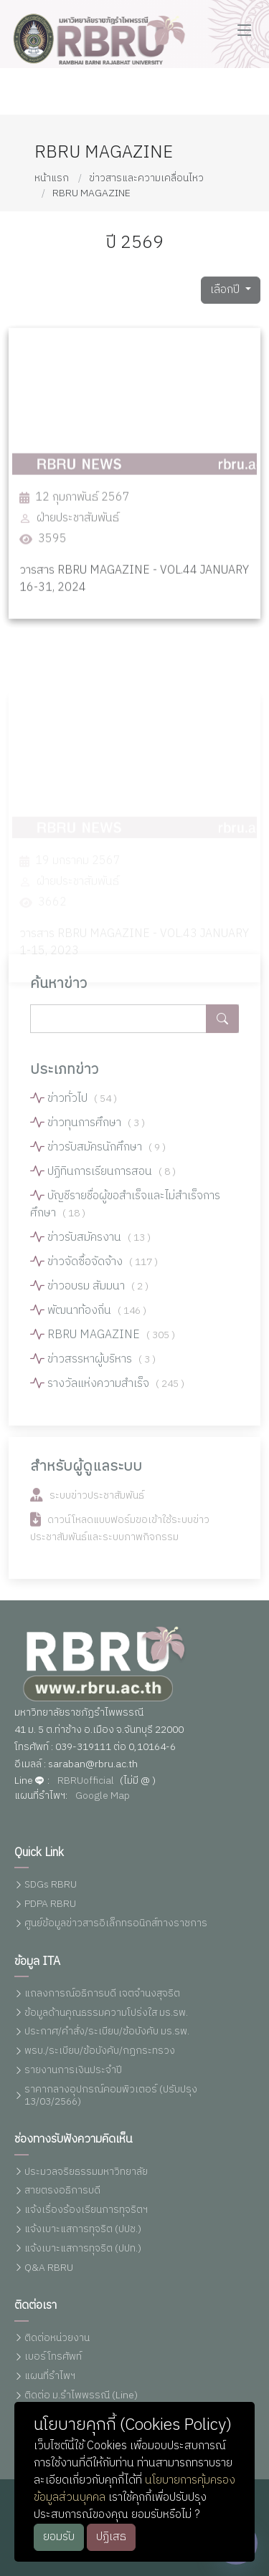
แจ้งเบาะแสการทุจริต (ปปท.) (82, 2249)
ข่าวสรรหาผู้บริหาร (101, 1366)
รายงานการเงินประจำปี (73, 2071)
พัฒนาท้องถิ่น (96, 1317)
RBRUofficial (85, 1781)
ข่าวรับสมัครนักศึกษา (106, 1154)
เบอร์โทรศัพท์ (53, 2357)
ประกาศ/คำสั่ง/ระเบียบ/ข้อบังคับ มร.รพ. (106, 2032)
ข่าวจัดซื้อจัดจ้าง (102, 1269)
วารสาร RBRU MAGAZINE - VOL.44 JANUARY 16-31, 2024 (134, 605)
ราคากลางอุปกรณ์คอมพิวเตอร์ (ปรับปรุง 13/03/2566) (110, 2096)
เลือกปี (226, 297)
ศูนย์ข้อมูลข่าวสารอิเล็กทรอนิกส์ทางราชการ (115, 1924)
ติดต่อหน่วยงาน (57, 2338)
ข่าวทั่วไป (82, 1105)
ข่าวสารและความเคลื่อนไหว (146, 178)
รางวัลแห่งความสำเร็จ (115, 1390)
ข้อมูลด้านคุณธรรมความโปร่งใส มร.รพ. (106, 2013)
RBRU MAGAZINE (91, 193)
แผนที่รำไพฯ (49, 2376)
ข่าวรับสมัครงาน (99, 1244)
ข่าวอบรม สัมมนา (97, 1293)
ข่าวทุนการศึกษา (96, 1130)
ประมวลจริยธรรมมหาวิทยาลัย (86, 2172)
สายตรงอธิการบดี (62, 2191)
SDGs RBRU (50, 1885)
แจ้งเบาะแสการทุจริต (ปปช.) (82, 2230)
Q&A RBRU (48, 2268)
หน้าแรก (51, 178)
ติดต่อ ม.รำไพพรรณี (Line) (81, 2396)
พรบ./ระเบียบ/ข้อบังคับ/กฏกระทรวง (99, 2051)
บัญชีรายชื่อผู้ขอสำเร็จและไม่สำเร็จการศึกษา (125, 1211)
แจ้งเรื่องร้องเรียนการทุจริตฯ (86, 2210)
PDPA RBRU (50, 1904)
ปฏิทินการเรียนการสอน (111, 1178)
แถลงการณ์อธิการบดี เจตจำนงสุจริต (102, 1994)
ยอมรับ (59, 2537)
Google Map (102, 1796)
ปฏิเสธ (111, 2537)
